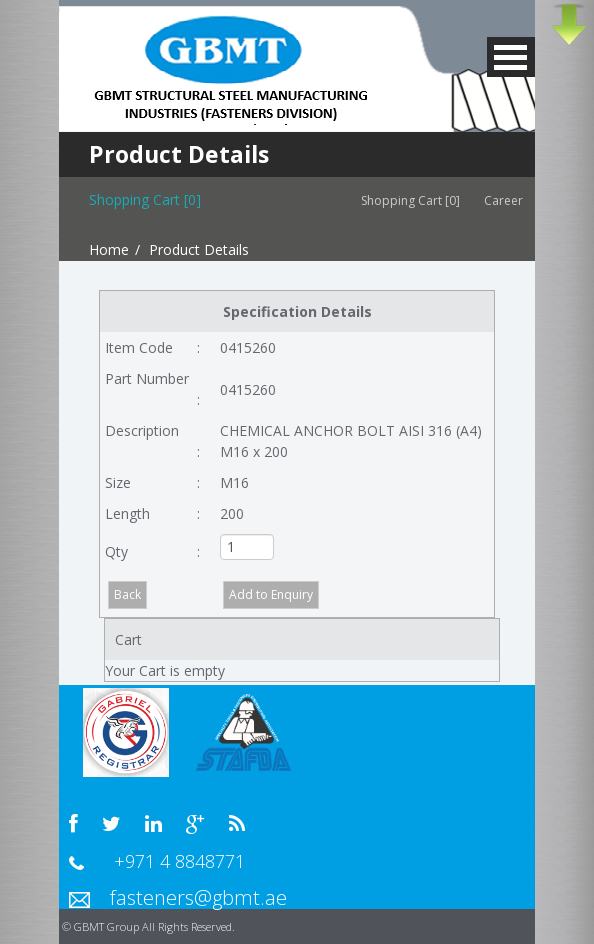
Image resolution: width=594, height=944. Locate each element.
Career (509, 200)
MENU (511, 57)
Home (109, 249)
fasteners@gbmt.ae (198, 897)
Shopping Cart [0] (410, 200)
